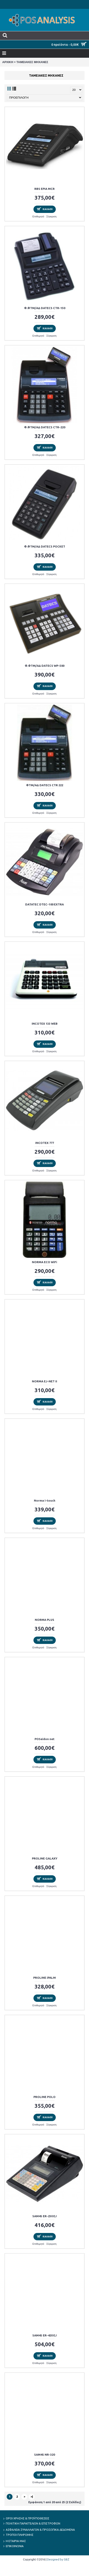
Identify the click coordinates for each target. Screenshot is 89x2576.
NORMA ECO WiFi (44, 1262)
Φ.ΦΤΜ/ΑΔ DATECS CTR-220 (44, 427)
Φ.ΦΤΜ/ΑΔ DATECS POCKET (44, 546)
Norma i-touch (44, 1500)
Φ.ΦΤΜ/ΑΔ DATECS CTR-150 (44, 308)
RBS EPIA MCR (44, 188)
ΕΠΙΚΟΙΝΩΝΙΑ (13, 2546)
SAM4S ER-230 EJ (44, 2216)
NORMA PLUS (44, 1619)
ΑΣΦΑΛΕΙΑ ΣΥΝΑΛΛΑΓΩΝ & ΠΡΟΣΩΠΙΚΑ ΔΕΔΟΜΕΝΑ (39, 2530)
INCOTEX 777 (44, 1142)
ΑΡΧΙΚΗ (7, 62)
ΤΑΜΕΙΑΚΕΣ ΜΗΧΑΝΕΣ (32, 62)
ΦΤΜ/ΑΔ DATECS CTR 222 (44, 785)
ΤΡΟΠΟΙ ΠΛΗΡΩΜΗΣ (18, 2535)
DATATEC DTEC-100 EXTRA (44, 904)
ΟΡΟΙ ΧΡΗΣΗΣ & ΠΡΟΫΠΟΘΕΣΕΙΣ (26, 2518)
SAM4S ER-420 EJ (44, 2335)
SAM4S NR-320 (44, 2454)
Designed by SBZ (58, 2559)
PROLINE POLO (44, 2096)
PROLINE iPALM (44, 1977)
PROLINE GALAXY (44, 1858)
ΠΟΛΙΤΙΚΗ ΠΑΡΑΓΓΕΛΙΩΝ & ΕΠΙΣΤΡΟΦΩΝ (31, 2524)
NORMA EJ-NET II (44, 1381)
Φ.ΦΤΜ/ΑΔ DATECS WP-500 (44, 665)
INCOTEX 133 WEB (45, 1023)
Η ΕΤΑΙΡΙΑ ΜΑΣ (14, 2541)
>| (32, 2496)
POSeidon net (44, 1738)
